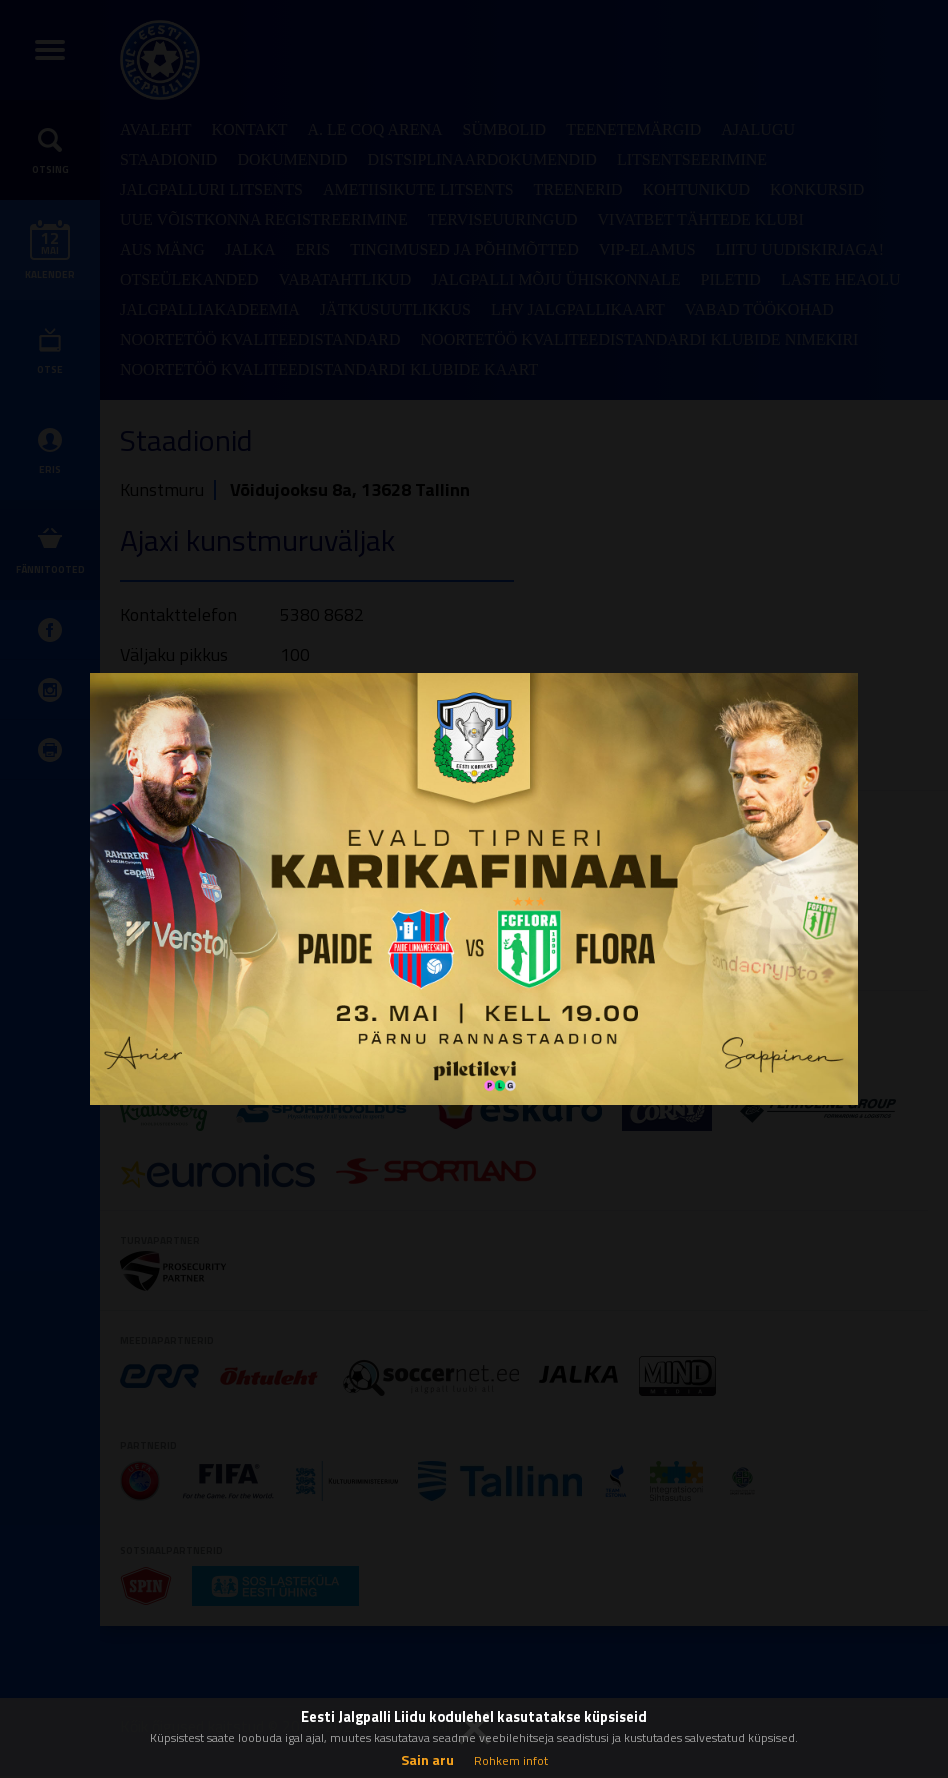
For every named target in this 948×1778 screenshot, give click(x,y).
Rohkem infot (511, 1760)
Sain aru (427, 1759)
